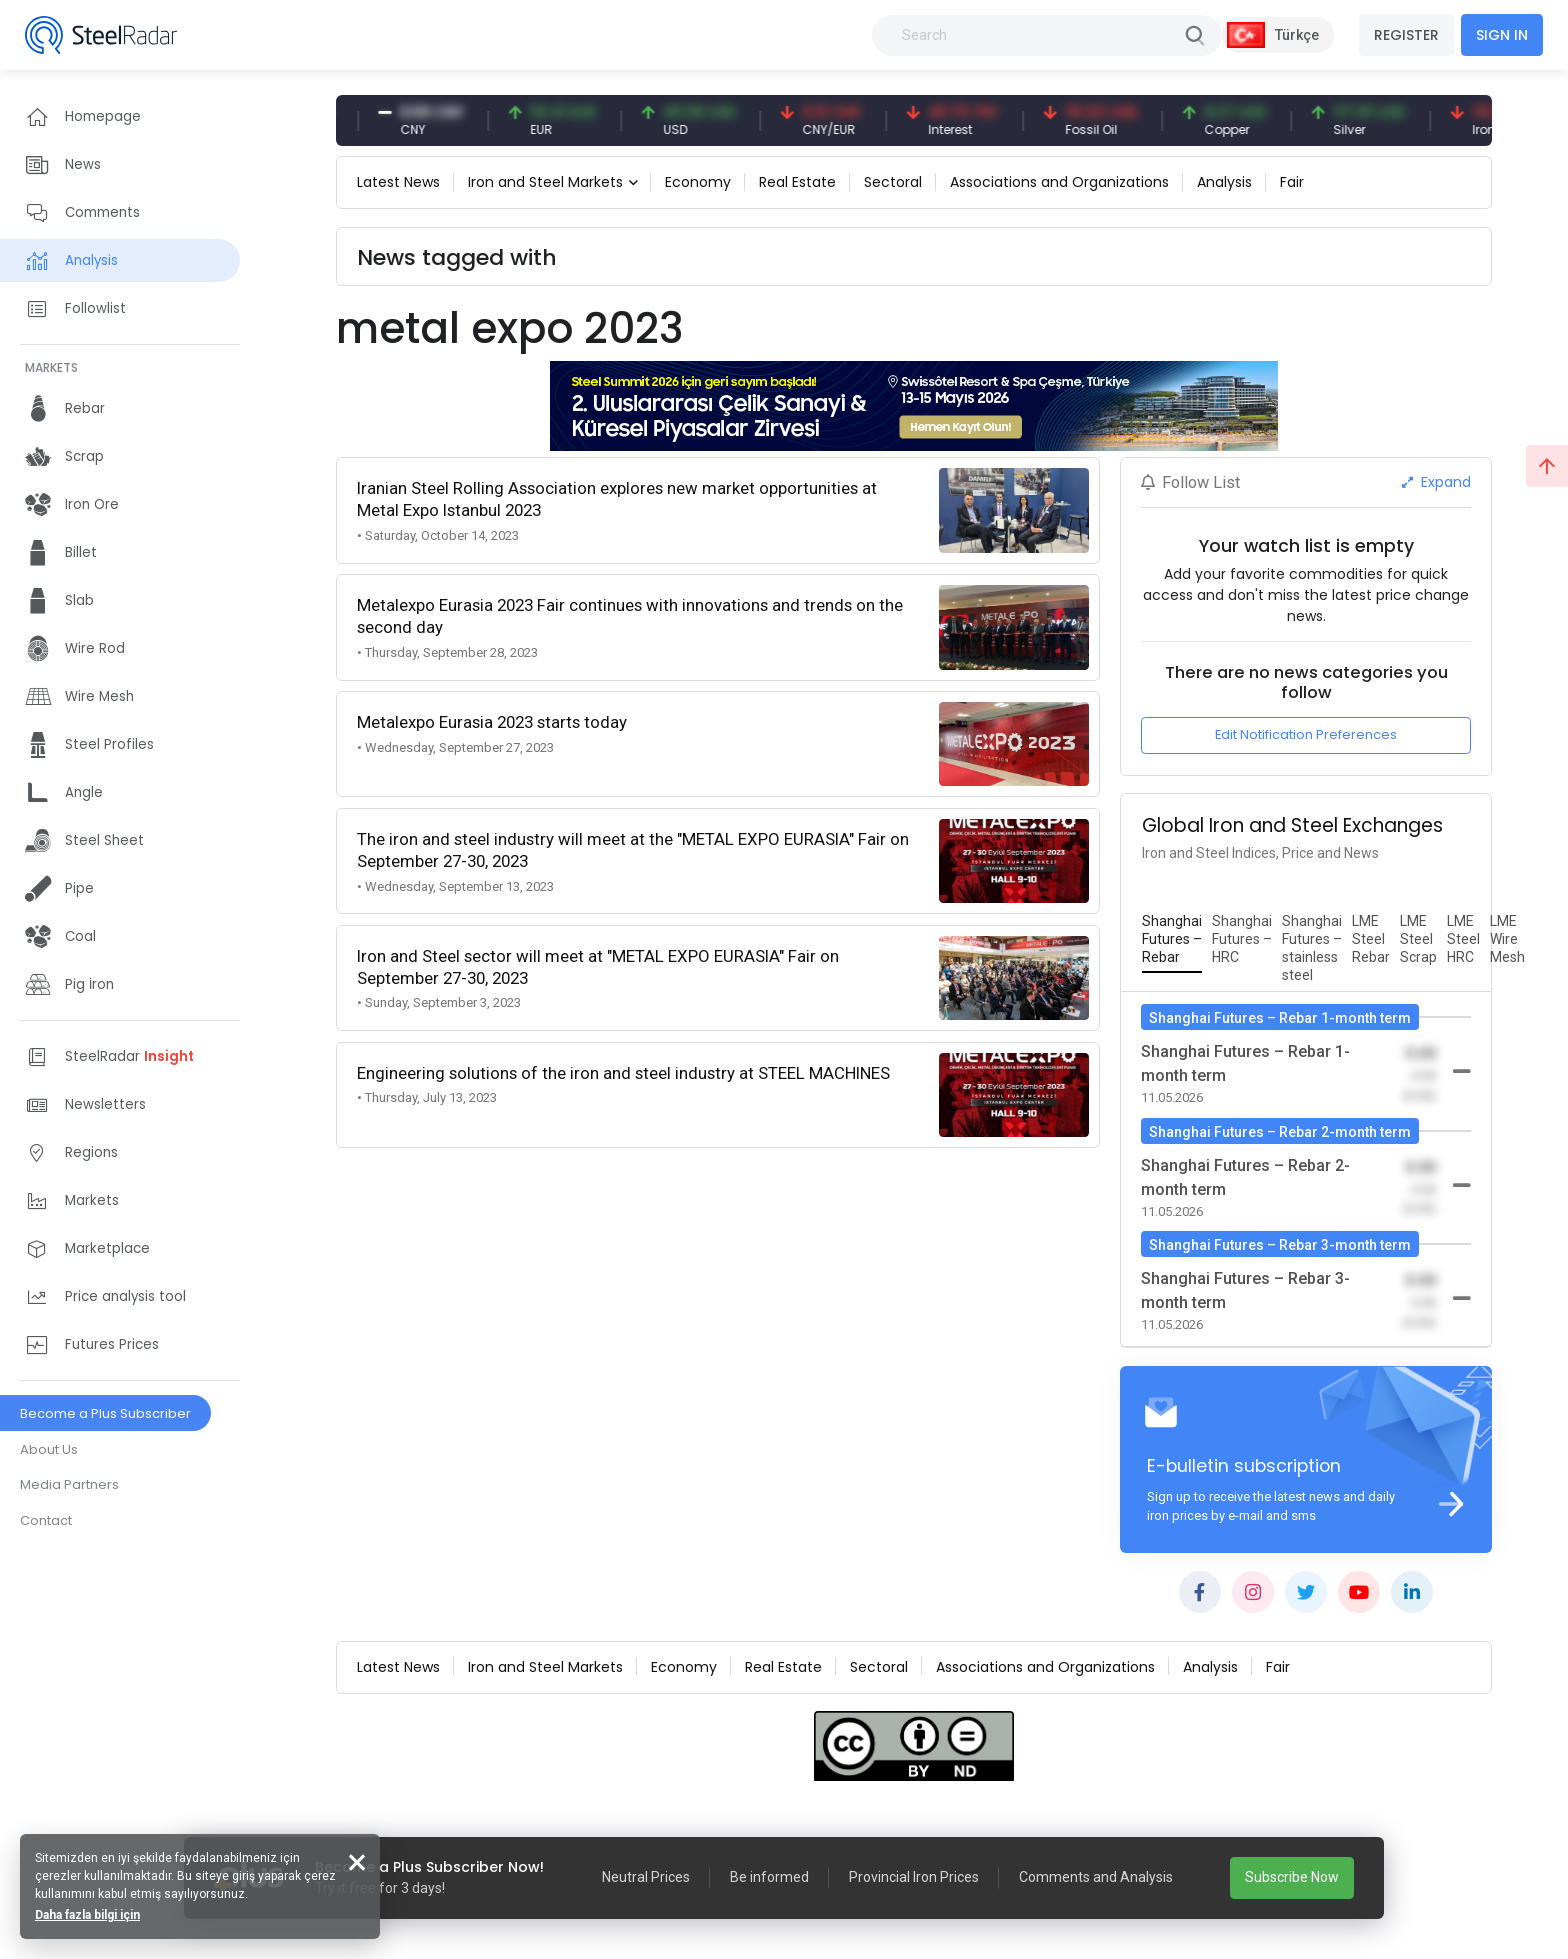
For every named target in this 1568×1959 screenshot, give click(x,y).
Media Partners (69, 1484)
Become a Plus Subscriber (105, 1413)
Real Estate (797, 182)
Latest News (398, 182)
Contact (46, 1520)
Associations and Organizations (1059, 182)
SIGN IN (1502, 35)
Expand (1436, 482)
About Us (49, 1449)
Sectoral (893, 182)
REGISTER (1406, 35)
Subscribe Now (1292, 1877)
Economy (698, 182)
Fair (1292, 182)
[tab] (1172, 940)
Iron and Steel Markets (545, 182)
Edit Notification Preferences (1306, 734)
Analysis (1224, 182)
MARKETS (51, 367)
